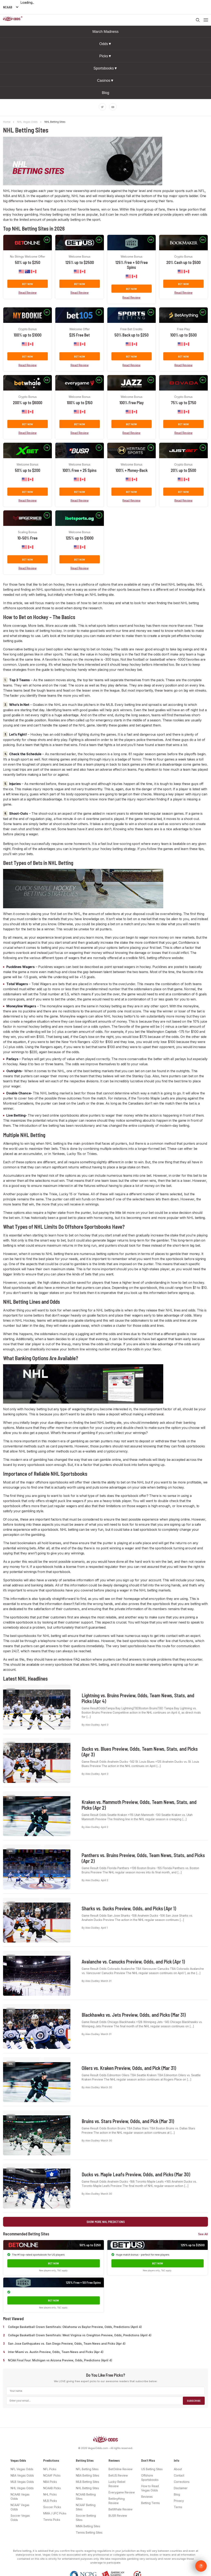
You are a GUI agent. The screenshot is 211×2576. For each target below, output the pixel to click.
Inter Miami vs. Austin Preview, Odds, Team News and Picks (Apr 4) (55, 2352)
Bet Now (27, 284)
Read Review (28, 292)
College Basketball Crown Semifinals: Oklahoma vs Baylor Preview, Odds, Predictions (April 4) (75, 2327)
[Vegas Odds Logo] (12, 19)
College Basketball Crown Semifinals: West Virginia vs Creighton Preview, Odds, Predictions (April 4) (79, 2335)
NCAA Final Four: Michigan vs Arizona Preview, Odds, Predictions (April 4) (60, 2360)
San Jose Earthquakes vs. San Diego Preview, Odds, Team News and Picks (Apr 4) (66, 2343)
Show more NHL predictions (106, 2222)
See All (203, 2234)
